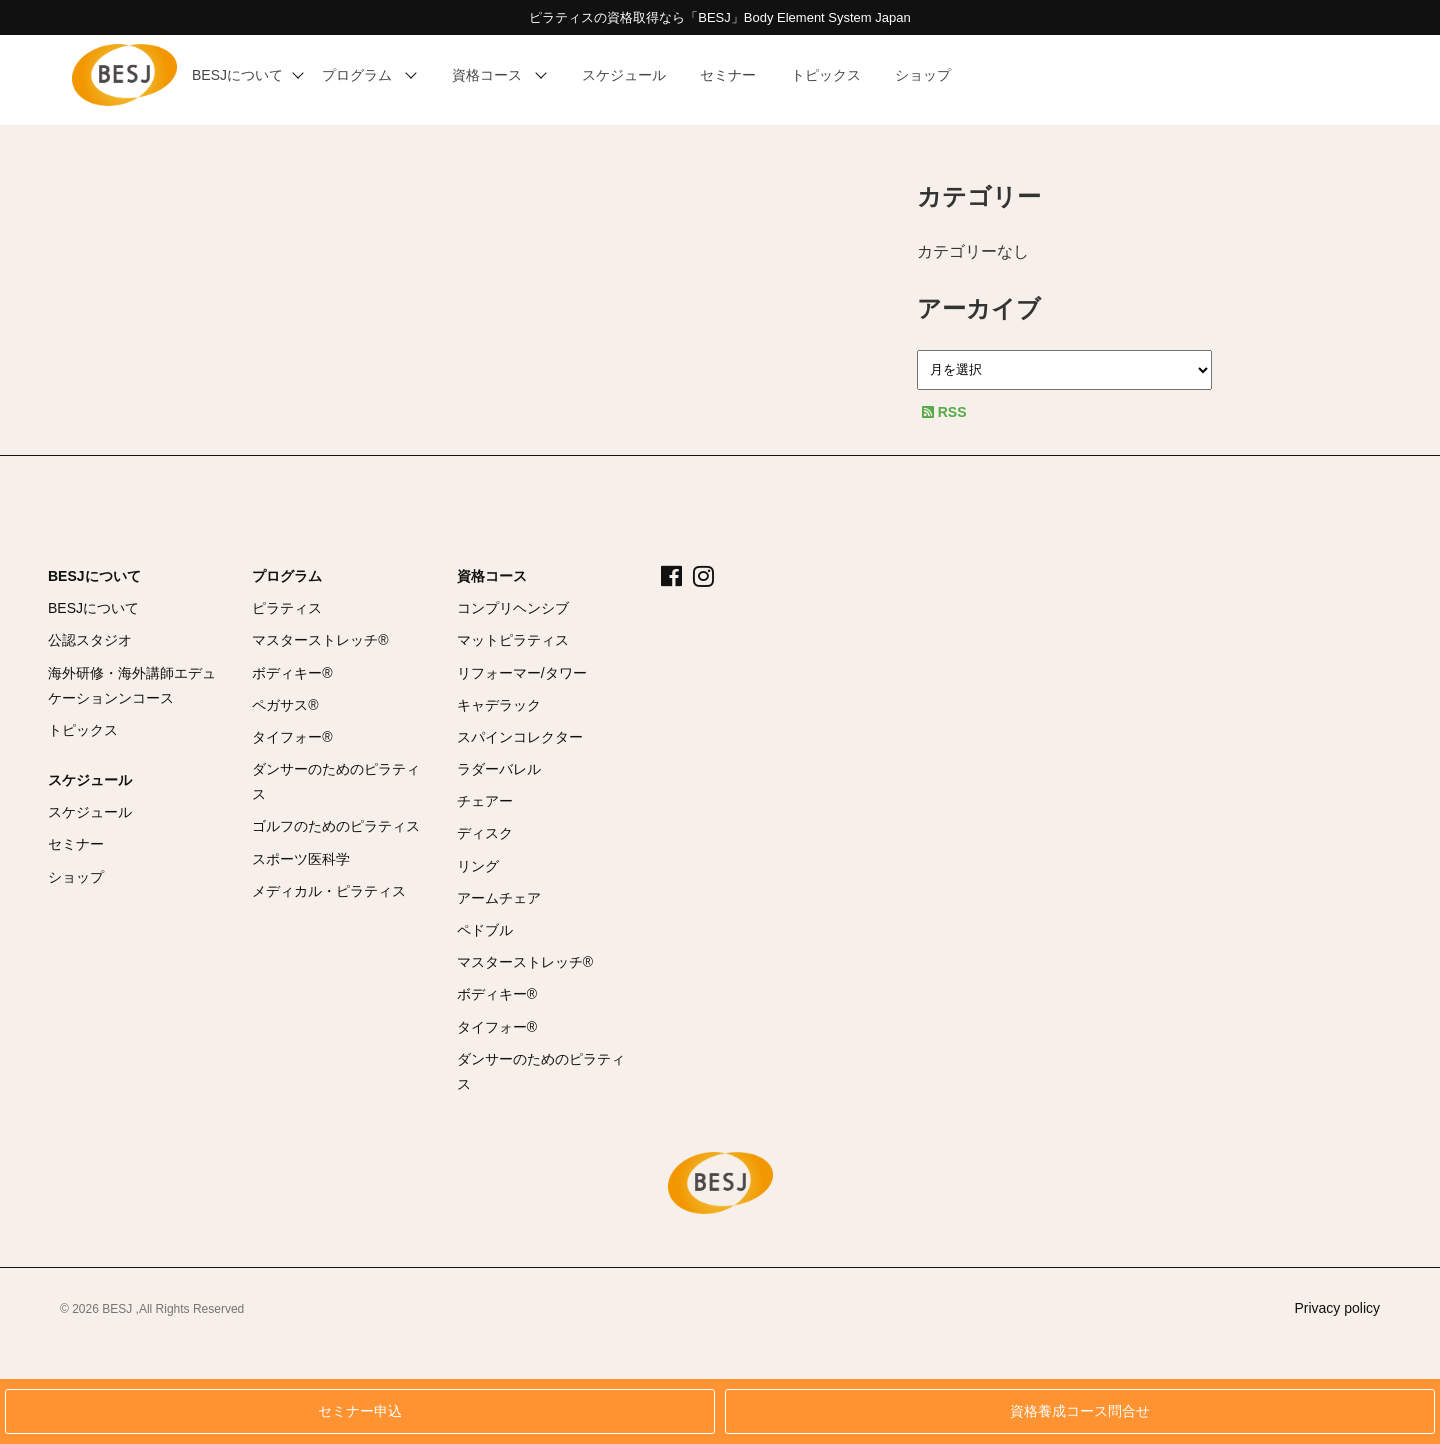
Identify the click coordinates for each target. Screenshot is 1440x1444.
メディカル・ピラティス (329, 891)
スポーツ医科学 (301, 859)
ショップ (76, 877)
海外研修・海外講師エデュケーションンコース (132, 685)
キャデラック (499, 705)
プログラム (287, 576)
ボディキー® (292, 673)
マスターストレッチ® (320, 640)
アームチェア (499, 898)
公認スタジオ (90, 640)
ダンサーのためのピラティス (336, 781)
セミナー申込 (360, 1411)
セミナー (76, 844)
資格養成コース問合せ (1080, 1411)
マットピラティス (513, 640)
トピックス (83, 730)
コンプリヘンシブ (513, 608)
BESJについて (94, 576)
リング (478, 866)
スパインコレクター (520, 737)
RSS (944, 412)
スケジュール (90, 780)
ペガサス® (285, 705)
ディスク (485, 833)
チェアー (485, 801)
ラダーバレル (499, 769)
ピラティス (287, 608)
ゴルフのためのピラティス (336, 826)
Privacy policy (1337, 1308)
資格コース (492, 576)
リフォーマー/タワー (522, 673)
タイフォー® (292, 737)
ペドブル (485, 930)
